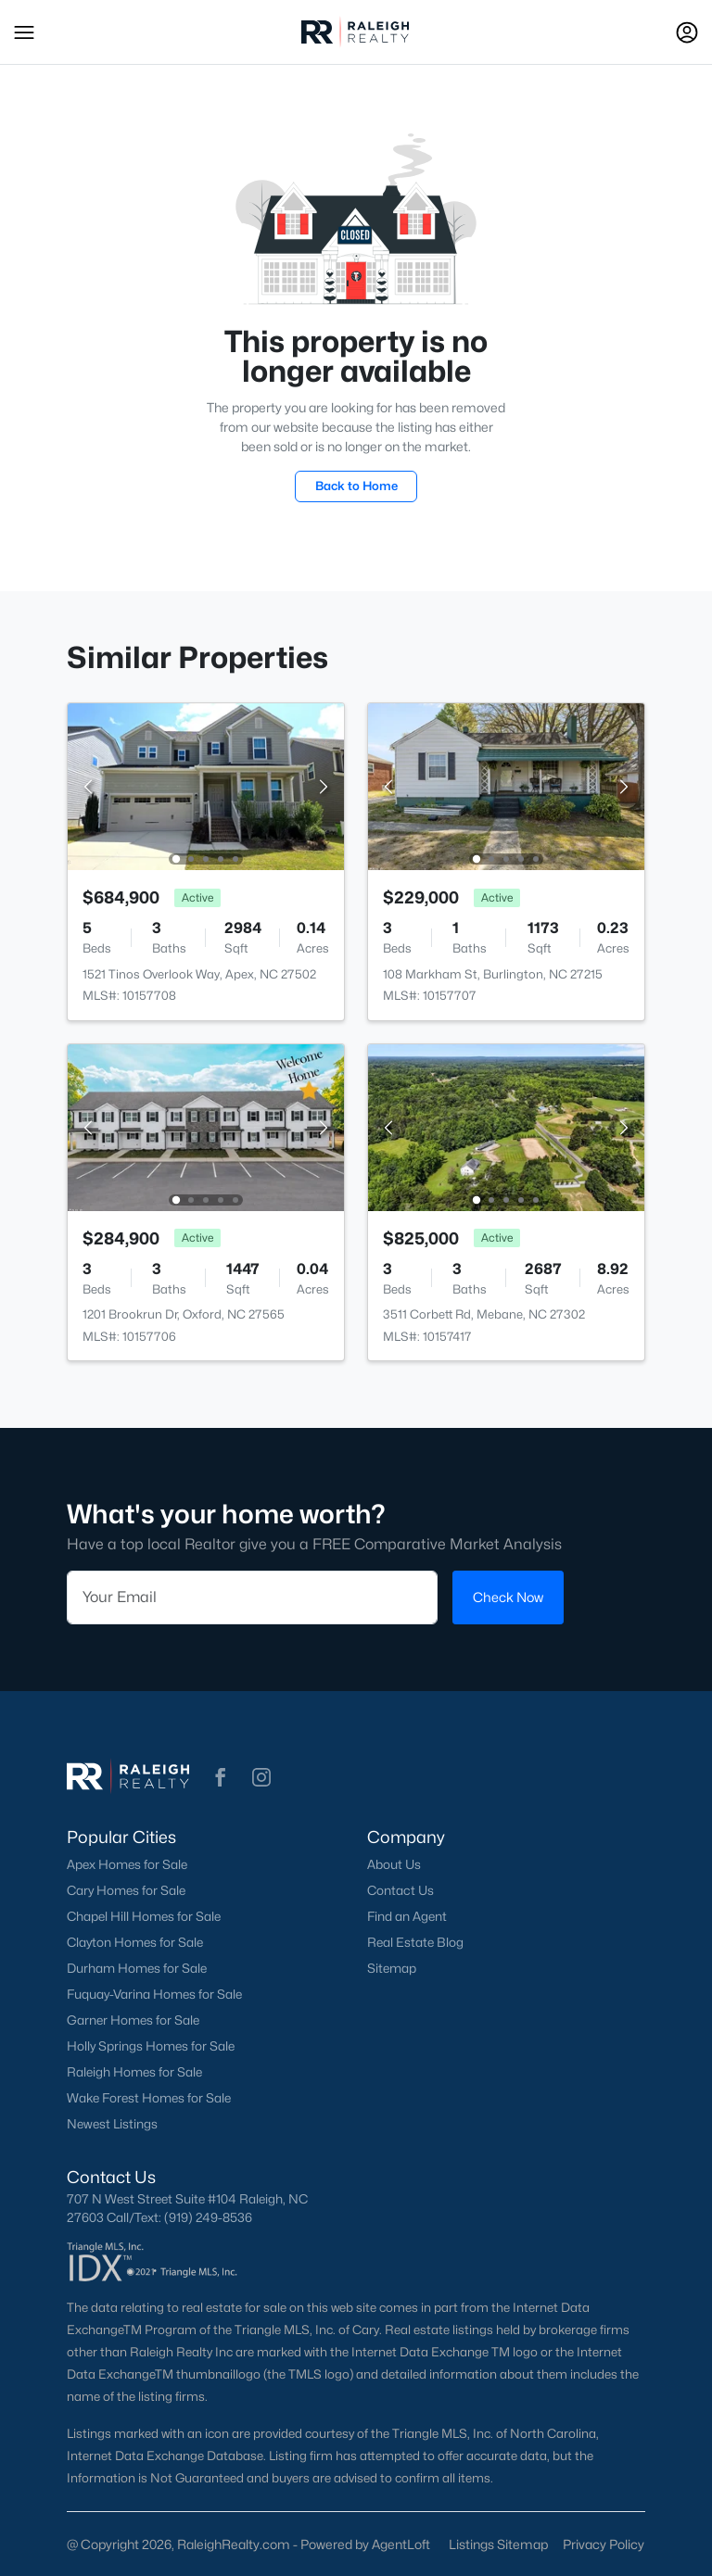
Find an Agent (407, 1916)
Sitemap (391, 1968)
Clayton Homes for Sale (135, 1942)
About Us (394, 1864)
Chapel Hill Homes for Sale (144, 1916)
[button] (24, 32)
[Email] (252, 1597)
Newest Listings (112, 2123)
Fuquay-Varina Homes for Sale (154, 1994)
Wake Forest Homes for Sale (149, 2097)
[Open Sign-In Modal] (687, 32)
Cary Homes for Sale (126, 1890)
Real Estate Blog (415, 1942)
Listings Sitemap (498, 2544)
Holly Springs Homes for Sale (151, 2046)
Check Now (508, 1597)
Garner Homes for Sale (133, 2020)
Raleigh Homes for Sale (134, 2072)
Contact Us (400, 1890)
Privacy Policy (603, 2544)
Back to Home (356, 485)
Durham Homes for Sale (137, 1968)
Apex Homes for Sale (127, 1864)
